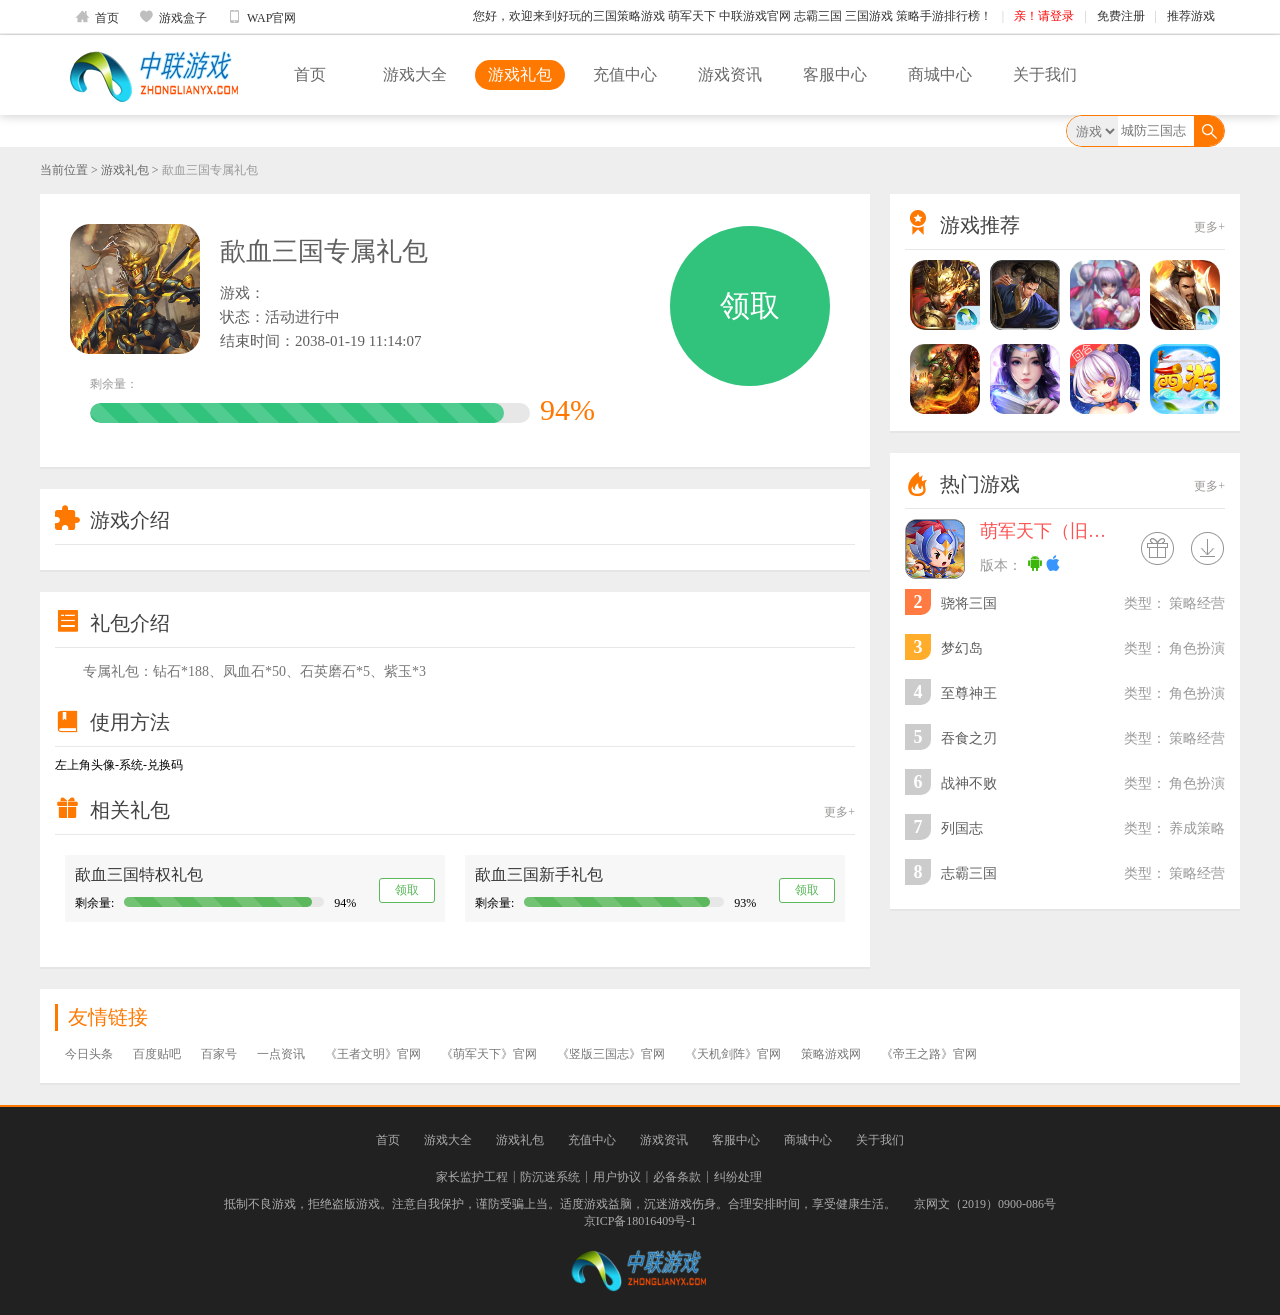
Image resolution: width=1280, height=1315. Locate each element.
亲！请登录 (1044, 16)
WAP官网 (261, 17)
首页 (97, 17)
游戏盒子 (173, 17)
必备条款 (677, 1177)
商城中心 (940, 74)
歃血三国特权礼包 (139, 874)
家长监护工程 (472, 1177)
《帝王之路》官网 (929, 1054)
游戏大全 (415, 74)
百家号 (219, 1054)
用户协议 (617, 1177)
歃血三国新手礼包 (539, 874)
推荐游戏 (1191, 16)
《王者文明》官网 (373, 1054)
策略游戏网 (831, 1054)
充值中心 (625, 74)
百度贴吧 (157, 1054)
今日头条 (89, 1054)
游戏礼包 (520, 74)
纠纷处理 (738, 1177)
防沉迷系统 (550, 1177)
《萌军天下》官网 (489, 1054)
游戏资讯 (730, 74)
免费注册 (1121, 16)
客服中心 (835, 74)
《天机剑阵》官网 (733, 1054)
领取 (750, 305)
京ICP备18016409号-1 (640, 1221)
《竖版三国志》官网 (611, 1054)
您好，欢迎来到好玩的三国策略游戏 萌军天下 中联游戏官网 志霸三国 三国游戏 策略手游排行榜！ (732, 16)
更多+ (839, 812)
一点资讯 (281, 1054)
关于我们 (1045, 74)
